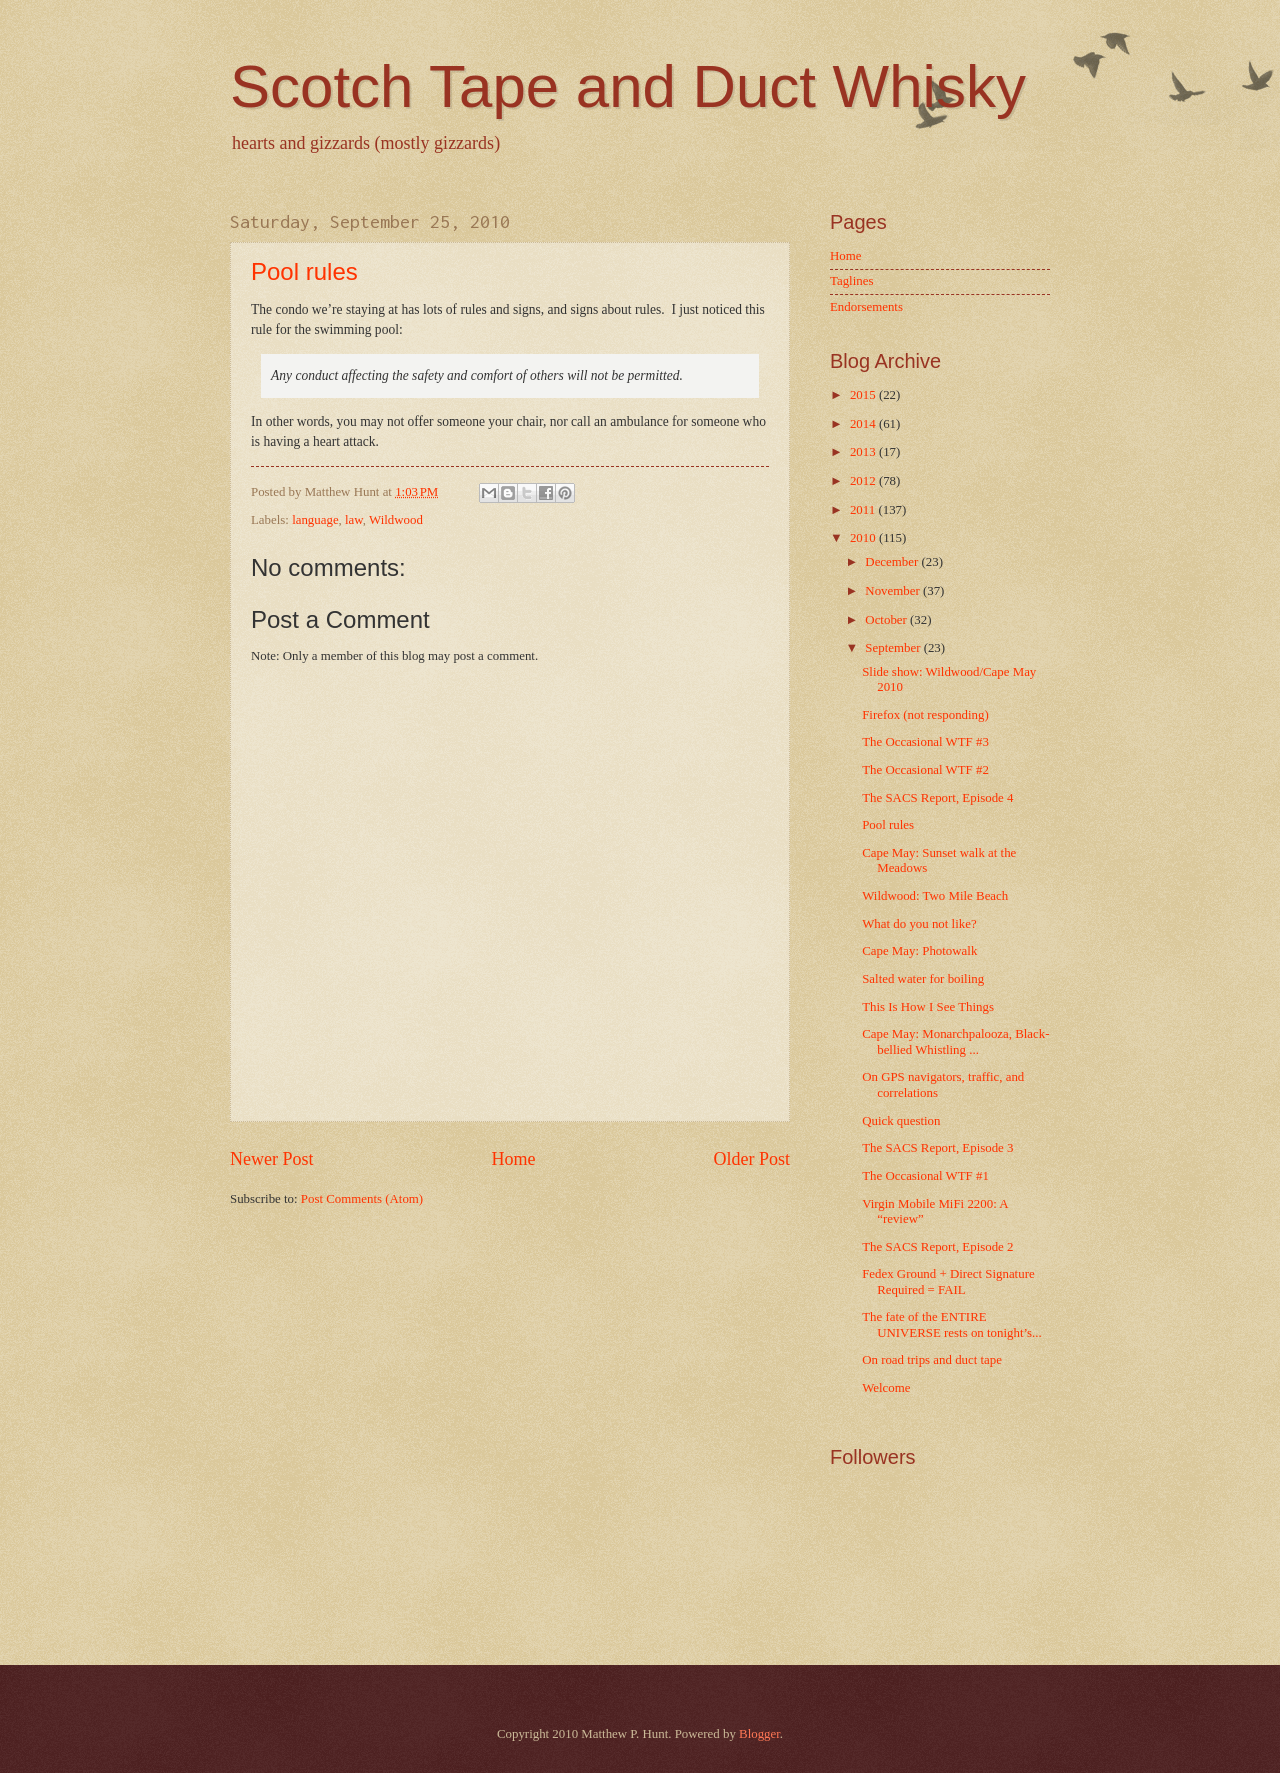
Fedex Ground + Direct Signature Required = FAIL (948, 1281)
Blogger (759, 1734)
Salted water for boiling (923, 979)
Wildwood (396, 520)
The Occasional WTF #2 (925, 770)
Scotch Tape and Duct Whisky (628, 86)
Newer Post (272, 1159)
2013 (864, 452)
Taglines (851, 281)
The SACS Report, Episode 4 (937, 798)
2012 (864, 481)
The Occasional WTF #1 (925, 1176)
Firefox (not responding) (925, 715)
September (894, 648)
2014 (864, 424)
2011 (864, 510)
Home (513, 1159)
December (893, 562)
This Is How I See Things (928, 1007)
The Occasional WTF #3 (925, 742)
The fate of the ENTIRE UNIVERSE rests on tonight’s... (952, 1324)
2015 (864, 395)
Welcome (886, 1388)
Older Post (751, 1159)
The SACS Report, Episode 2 (937, 1247)
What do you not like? (919, 924)
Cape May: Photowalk (919, 951)
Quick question (901, 1121)
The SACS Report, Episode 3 (937, 1148)
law (354, 520)
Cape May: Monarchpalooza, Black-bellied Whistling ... (955, 1041)
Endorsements (866, 307)
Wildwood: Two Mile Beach (935, 896)
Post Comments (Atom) (362, 1199)
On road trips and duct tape (932, 1360)
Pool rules (304, 271)
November (894, 591)
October (887, 620)
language (315, 520)
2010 (864, 538)
